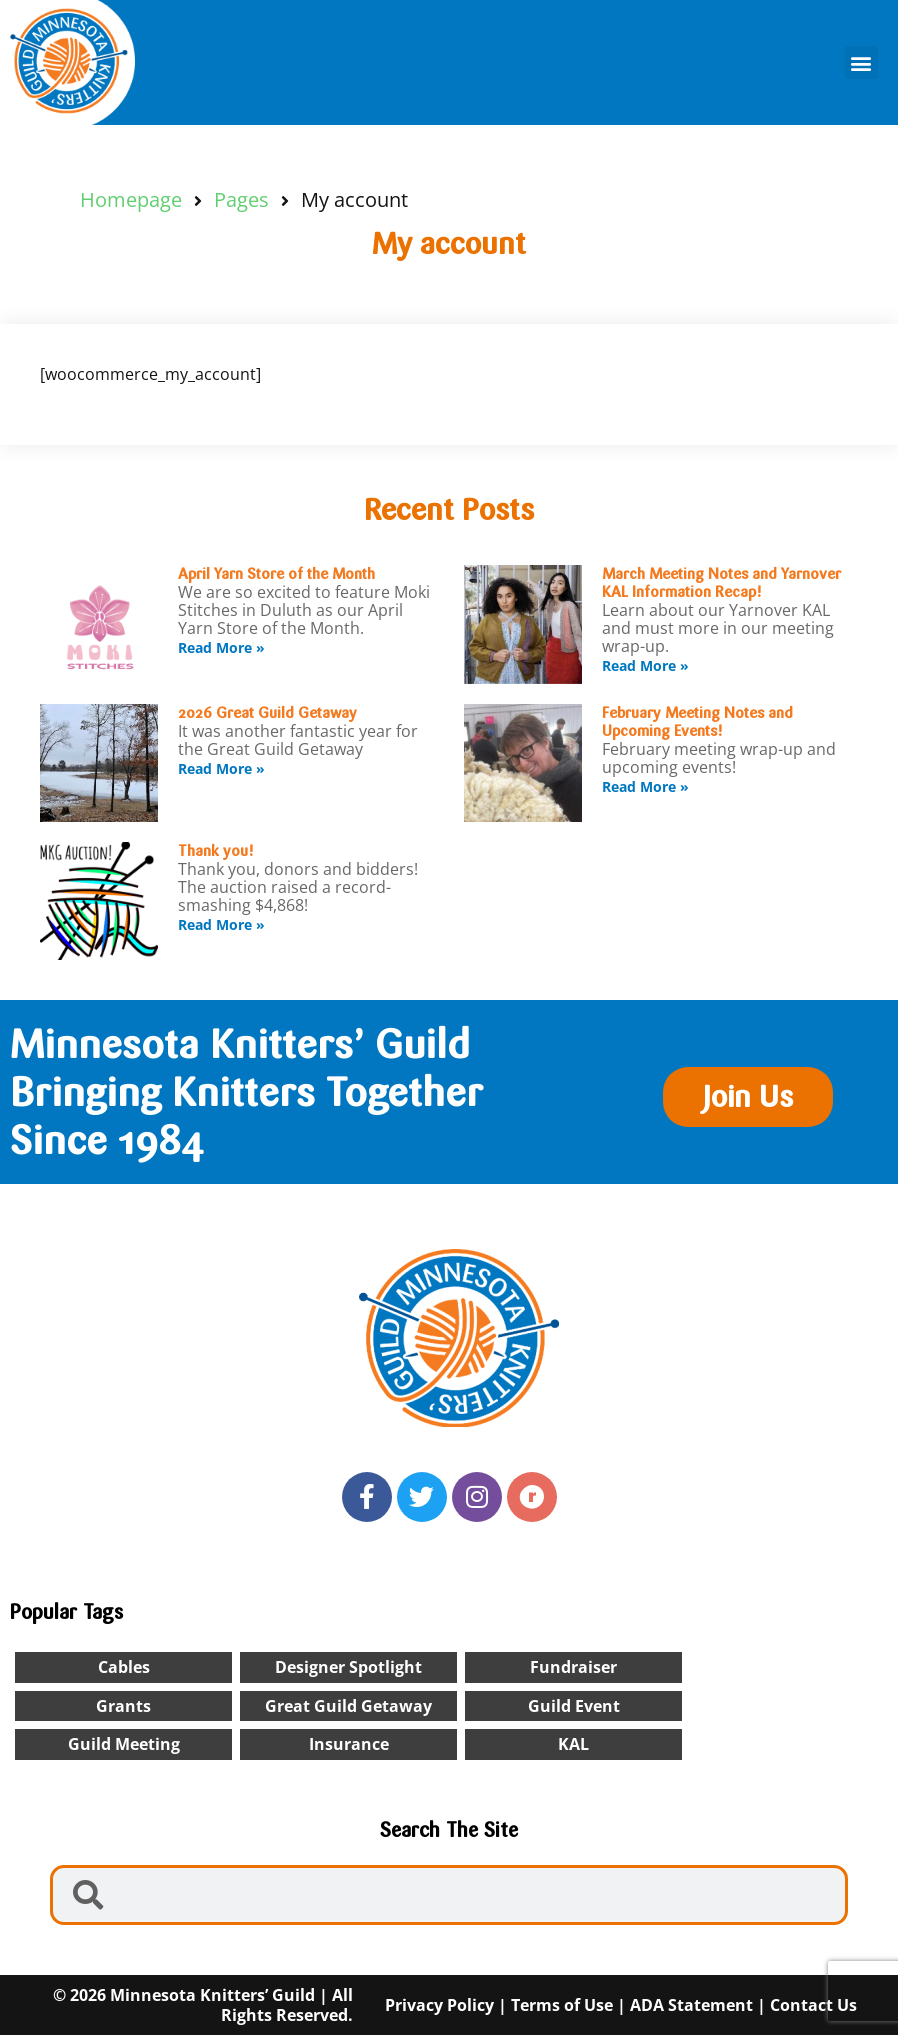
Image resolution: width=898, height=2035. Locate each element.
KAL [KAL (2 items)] (573, 1744)
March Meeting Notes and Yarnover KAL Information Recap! (721, 583)
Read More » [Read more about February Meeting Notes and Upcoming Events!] (645, 786)
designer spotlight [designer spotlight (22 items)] (348, 1667)
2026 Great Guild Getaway (267, 713)
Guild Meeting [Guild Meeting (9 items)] (124, 1744)
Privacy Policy (439, 2005)
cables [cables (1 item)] (124, 1667)
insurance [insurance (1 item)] (349, 1744)
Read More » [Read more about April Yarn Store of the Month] (221, 647)
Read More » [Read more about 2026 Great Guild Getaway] (221, 768)
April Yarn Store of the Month (276, 574)
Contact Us (813, 2005)
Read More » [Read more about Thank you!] (221, 924)
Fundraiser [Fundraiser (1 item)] (573, 1667)
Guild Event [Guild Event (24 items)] (574, 1706)
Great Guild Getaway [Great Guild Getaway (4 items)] (348, 1706)
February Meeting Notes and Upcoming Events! (697, 722)
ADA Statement (691, 2005)
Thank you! (216, 851)
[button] (861, 62)
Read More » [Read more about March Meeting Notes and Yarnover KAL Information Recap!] (645, 665)
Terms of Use (562, 2005)
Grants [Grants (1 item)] (123, 1706)
